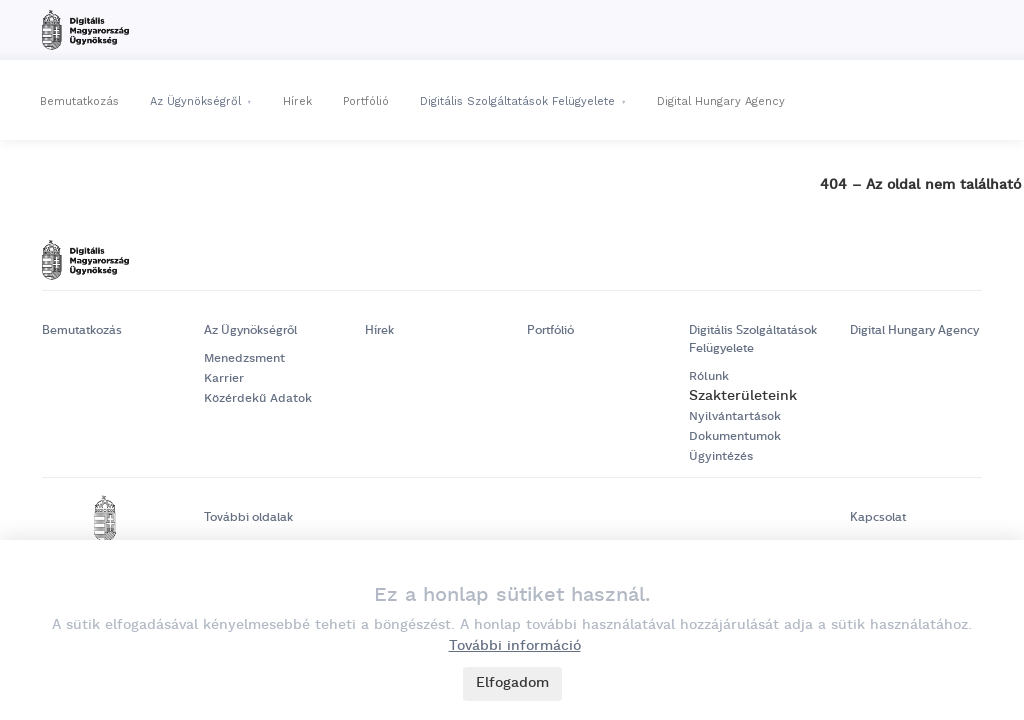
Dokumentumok (735, 436)
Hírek (297, 101)
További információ (515, 646)
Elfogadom (512, 683)
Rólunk (709, 376)
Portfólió (366, 101)
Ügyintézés (721, 456)
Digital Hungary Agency (721, 101)
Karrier (224, 378)
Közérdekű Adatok (258, 398)
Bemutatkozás (79, 101)
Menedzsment (244, 358)
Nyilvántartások (735, 416)
